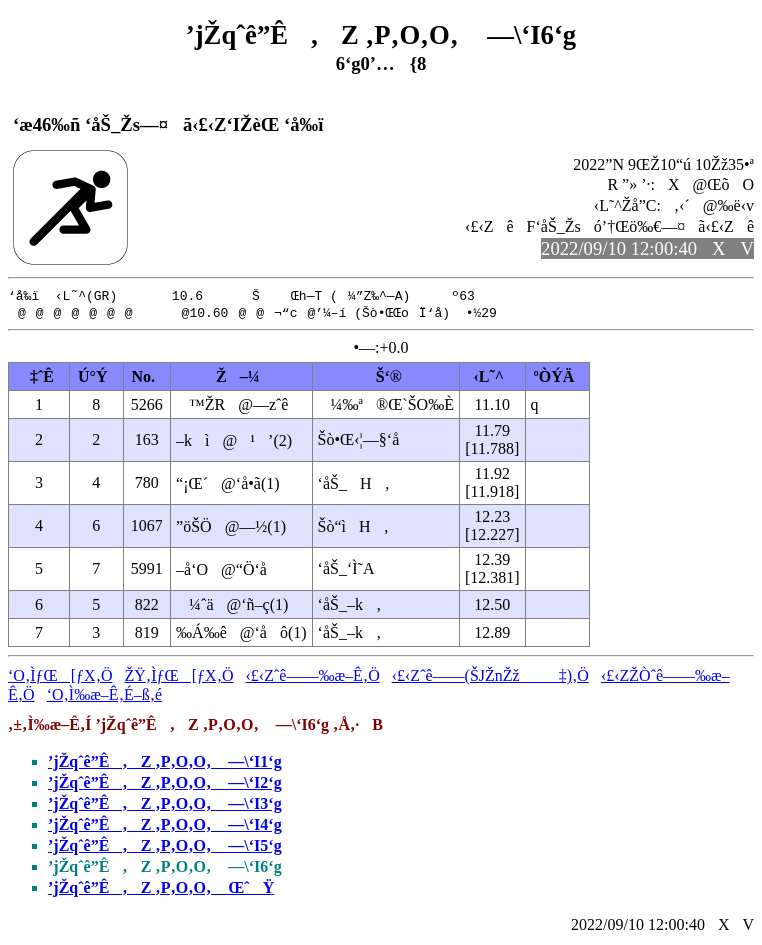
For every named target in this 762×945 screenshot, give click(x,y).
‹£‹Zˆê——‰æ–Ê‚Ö (313, 677)
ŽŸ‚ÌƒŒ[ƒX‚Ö (179, 677)
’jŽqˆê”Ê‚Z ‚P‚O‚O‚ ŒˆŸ (161, 889)
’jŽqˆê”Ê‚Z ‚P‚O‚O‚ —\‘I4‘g (165, 826)
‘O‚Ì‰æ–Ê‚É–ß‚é (105, 696)
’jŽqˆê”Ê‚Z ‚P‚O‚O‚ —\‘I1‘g (165, 763)
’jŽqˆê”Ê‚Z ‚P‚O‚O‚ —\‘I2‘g (165, 784)
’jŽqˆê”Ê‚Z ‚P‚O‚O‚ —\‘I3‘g (165, 805)
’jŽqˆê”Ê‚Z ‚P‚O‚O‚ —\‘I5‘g (165, 847)
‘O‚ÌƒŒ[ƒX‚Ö (60, 677)
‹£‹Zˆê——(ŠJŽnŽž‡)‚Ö (490, 677)
